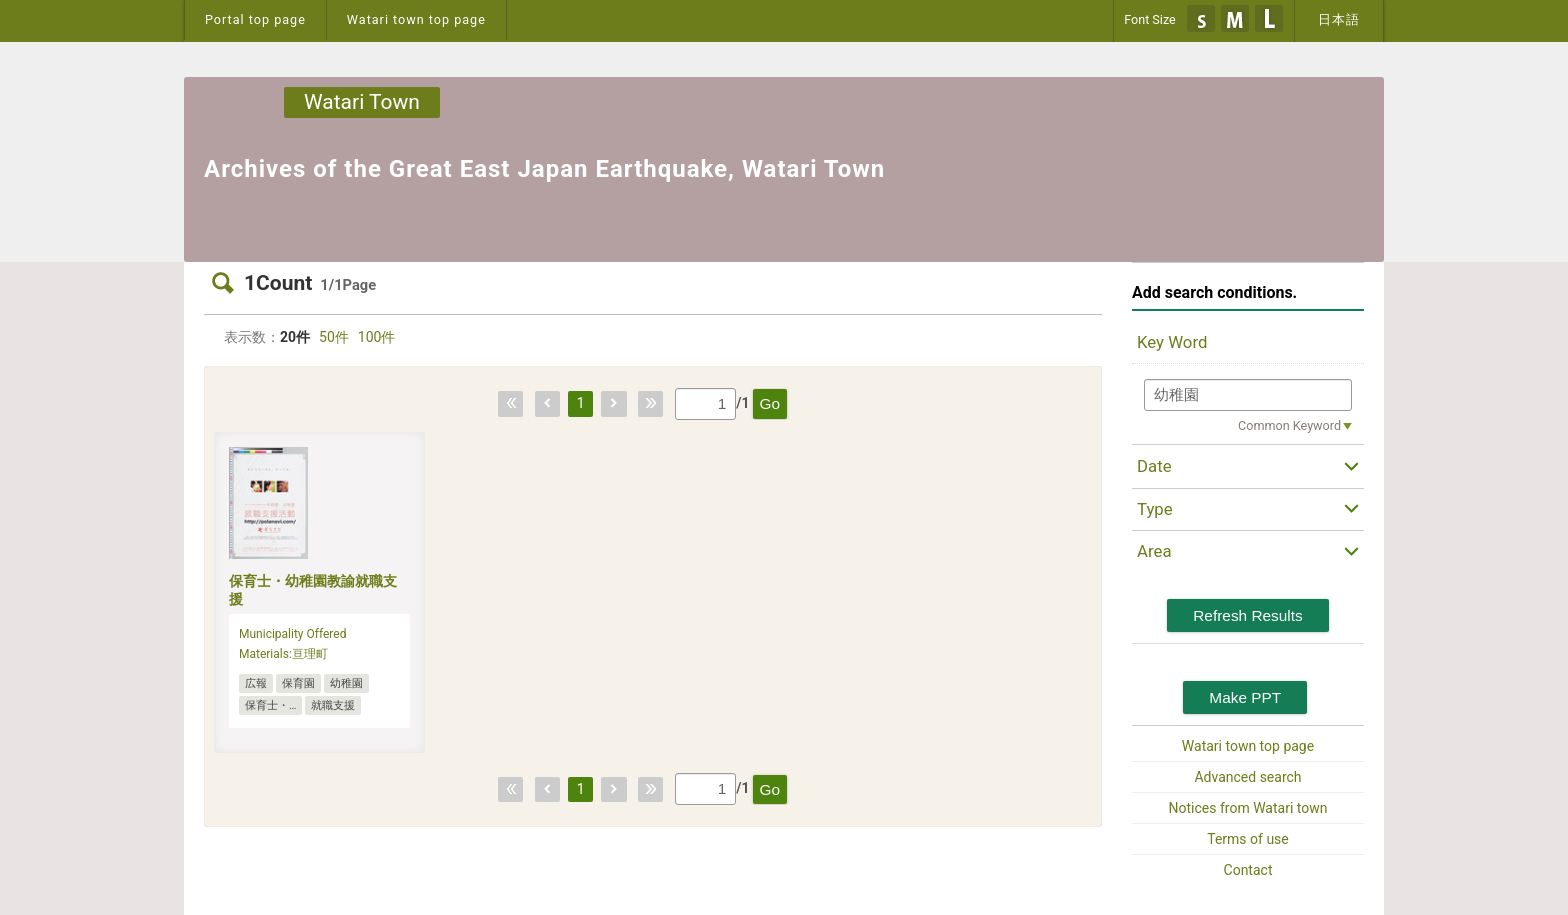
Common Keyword (1289, 425)
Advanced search (1247, 777)
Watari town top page (416, 19)
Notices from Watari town (1248, 808)
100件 (377, 337)
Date (1154, 466)
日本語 (1339, 19)
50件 (334, 337)
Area (1154, 551)
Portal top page (255, 19)
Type (1155, 509)
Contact (1248, 870)
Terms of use (1248, 839)
